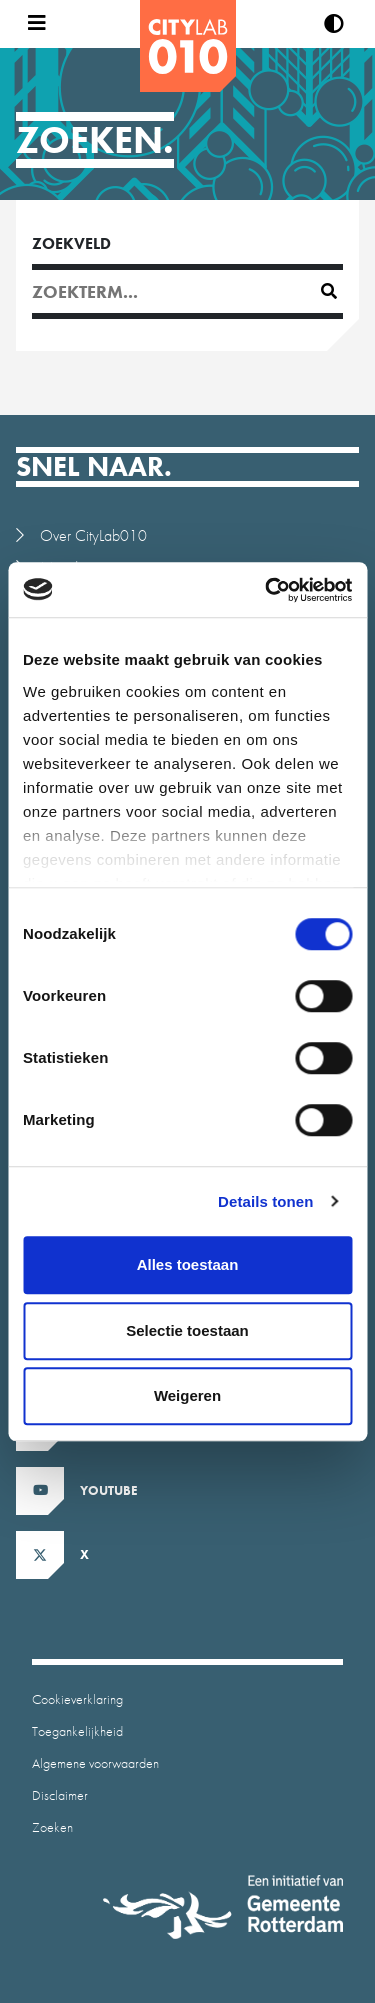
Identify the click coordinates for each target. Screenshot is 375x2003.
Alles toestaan (188, 1264)
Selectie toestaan (187, 1330)
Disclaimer (60, 1795)
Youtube (109, 1490)
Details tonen (265, 1201)
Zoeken (52, 1827)
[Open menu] (32, 24)
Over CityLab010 (93, 535)
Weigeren (187, 1395)
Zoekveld (71, 243)
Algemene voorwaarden (95, 1763)
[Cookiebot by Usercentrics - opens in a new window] (267, 590)
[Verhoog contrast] (334, 24)
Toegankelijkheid (77, 1731)
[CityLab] (188, 46)
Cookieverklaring (77, 1699)
